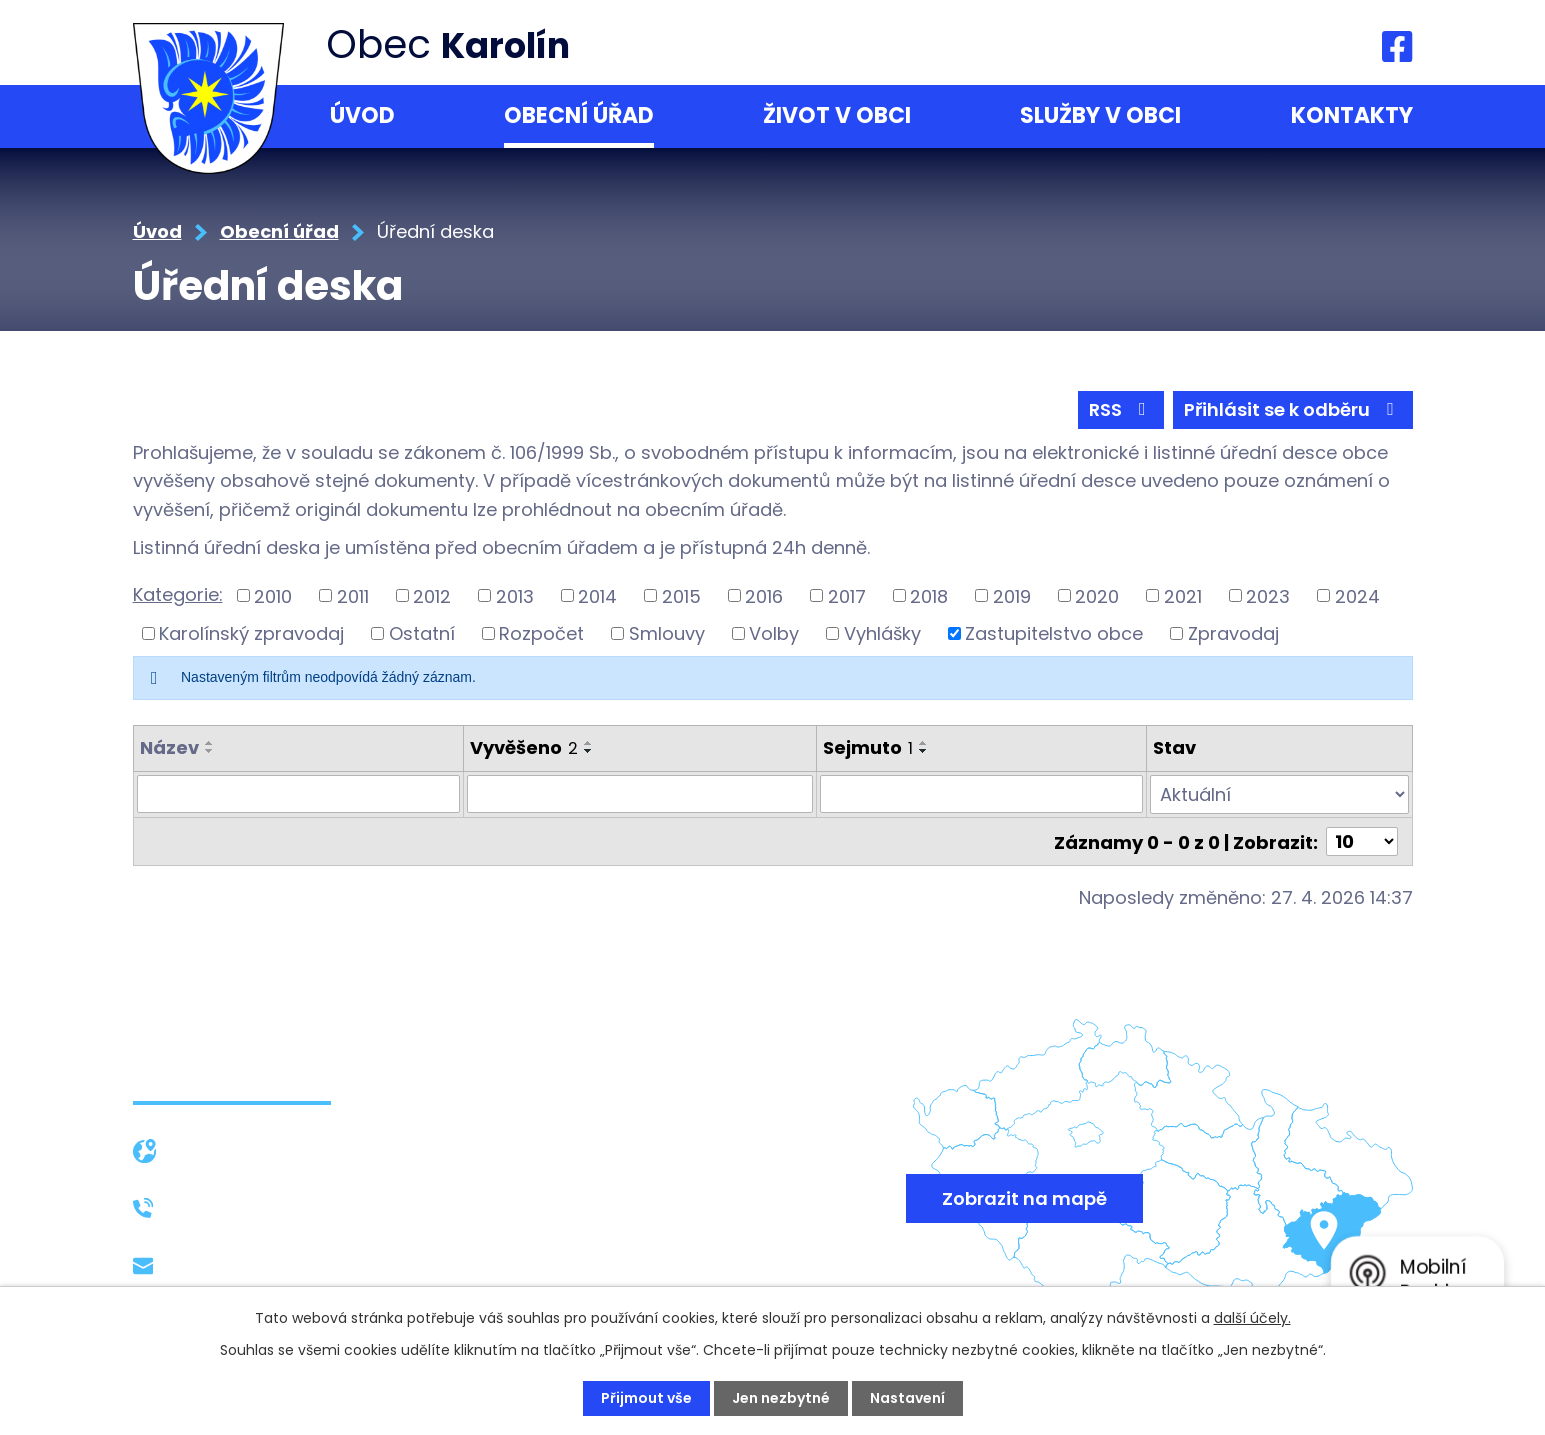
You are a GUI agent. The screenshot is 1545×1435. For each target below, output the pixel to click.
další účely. (1252, 1318)
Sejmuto (868, 747)
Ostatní (422, 633)
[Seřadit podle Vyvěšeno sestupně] (589, 751)
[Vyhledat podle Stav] (1279, 794)
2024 (1357, 595)
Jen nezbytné (781, 1398)
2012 (432, 595)
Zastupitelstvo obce (1054, 633)
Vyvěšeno (524, 747)
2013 (515, 595)
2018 (929, 595)
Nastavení (907, 1398)
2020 (1097, 595)
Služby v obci (1100, 115)
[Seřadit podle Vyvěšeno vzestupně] (589, 743)
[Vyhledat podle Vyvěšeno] (640, 794)
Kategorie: (178, 594)
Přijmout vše (646, 1398)
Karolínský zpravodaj (251, 633)
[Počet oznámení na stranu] (1362, 840)
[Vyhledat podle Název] (299, 794)
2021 (1183, 595)
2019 (1012, 595)
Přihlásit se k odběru (1293, 409)
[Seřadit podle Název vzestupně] (210, 743)
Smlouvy (667, 633)
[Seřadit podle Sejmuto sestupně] (924, 751)
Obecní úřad (579, 115)
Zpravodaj (1233, 633)
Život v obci (837, 115)
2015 (681, 595)
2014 (597, 595)
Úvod (362, 115)
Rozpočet (541, 633)
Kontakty (1352, 115)
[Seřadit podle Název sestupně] (210, 751)
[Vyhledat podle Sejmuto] (982, 794)
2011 (353, 595)
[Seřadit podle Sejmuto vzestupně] (924, 743)
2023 (1268, 595)
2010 (273, 595)
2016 (764, 595)
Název (169, 747)
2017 (847, 595)
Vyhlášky (882, 633)
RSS (1121, 409)
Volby (774, 633)
